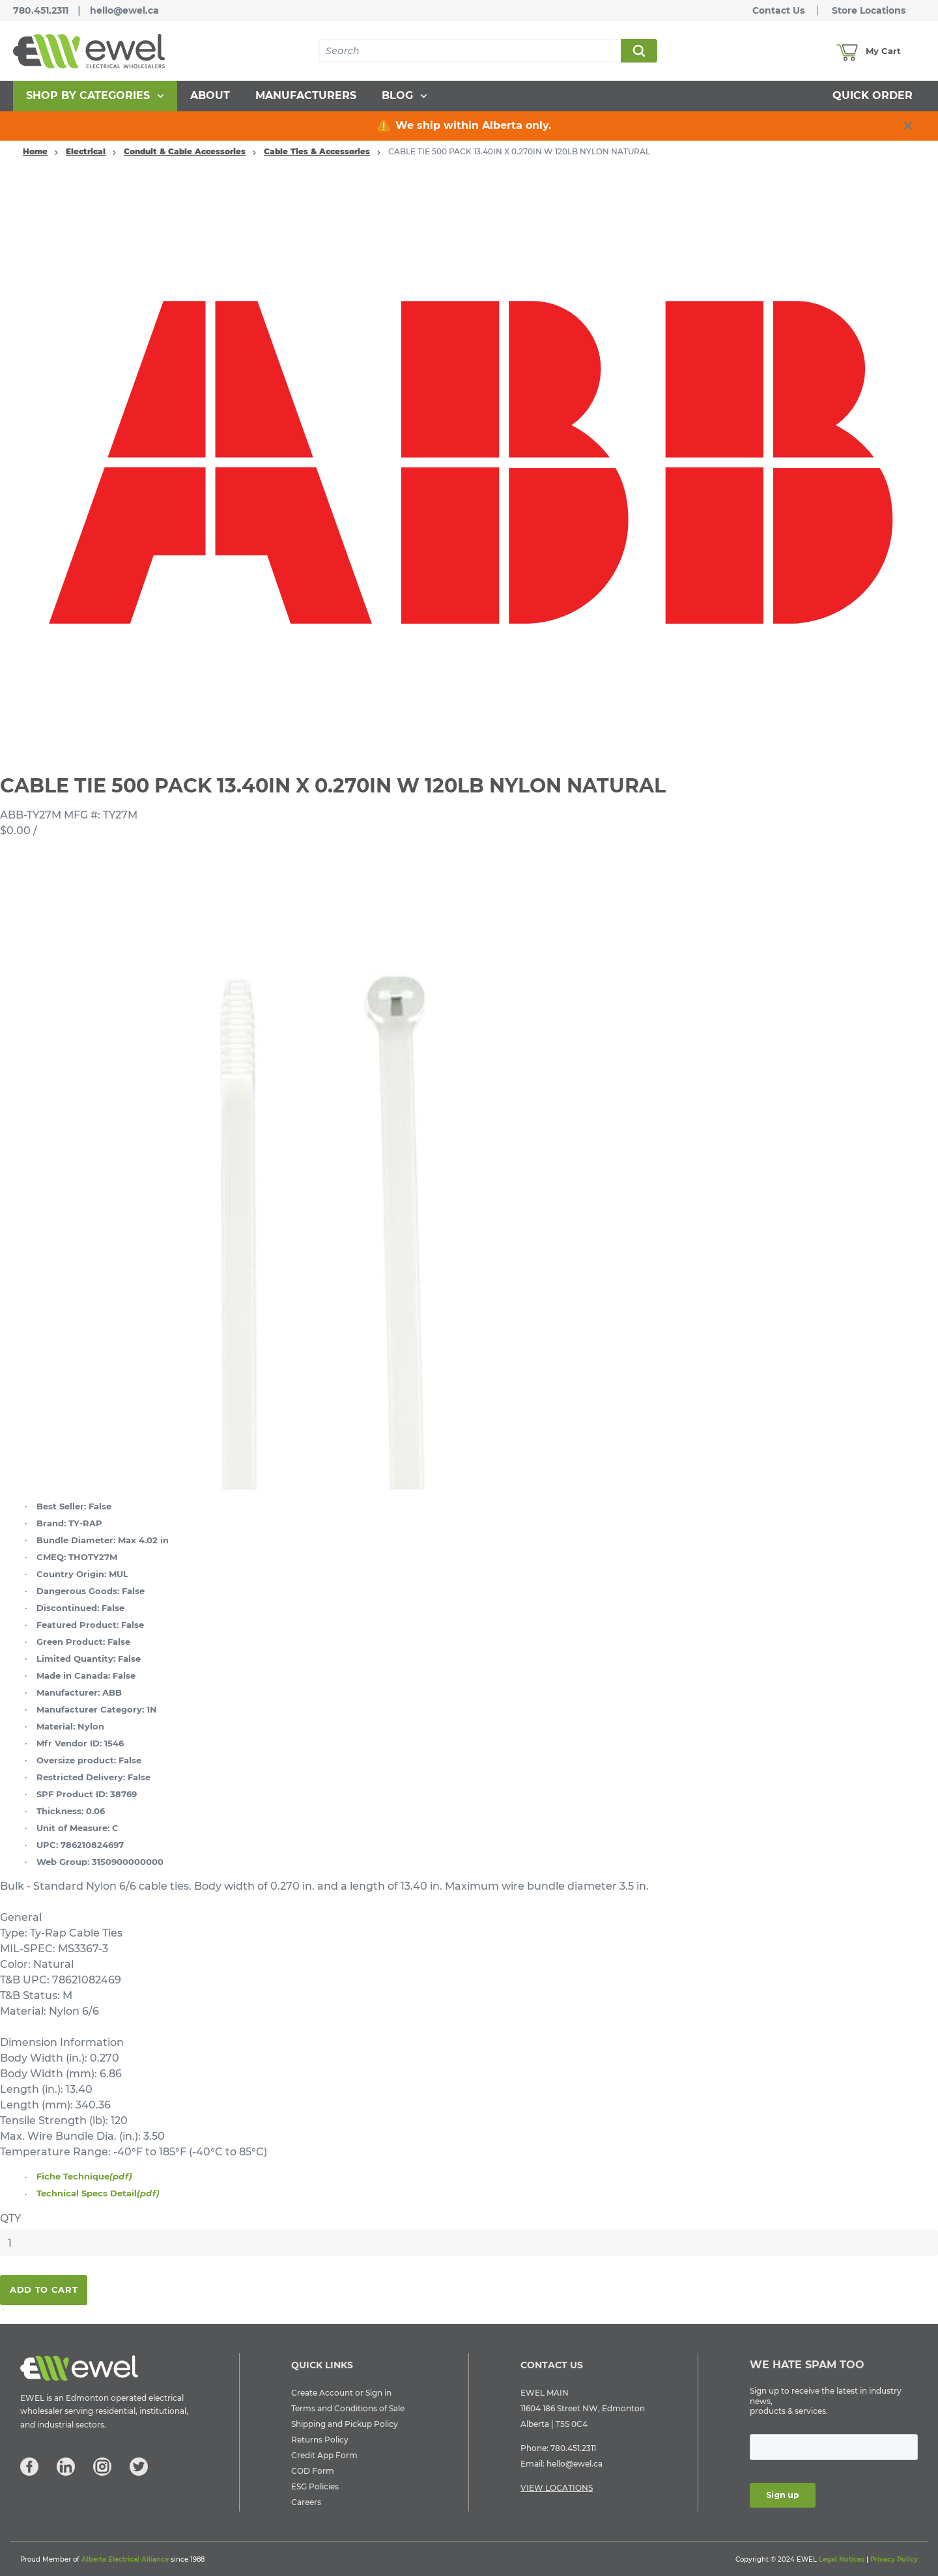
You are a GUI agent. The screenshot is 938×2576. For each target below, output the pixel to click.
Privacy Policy (894, 2559)
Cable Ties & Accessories (317, 151)
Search (638, 51)
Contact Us (778, 10)
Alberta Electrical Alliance (125, 2559)
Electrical (86, 151)
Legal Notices (841, 2559)
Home (35, 151)
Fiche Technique (84, 2176)
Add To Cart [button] (44, 2289)
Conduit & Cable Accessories (185, 151)
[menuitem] (95, 96)
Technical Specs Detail (98, 2193)
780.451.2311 (40, 10)
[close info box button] (908, 126)
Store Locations (868, 10)
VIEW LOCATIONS (556, 2488)
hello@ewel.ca (124, 10)
